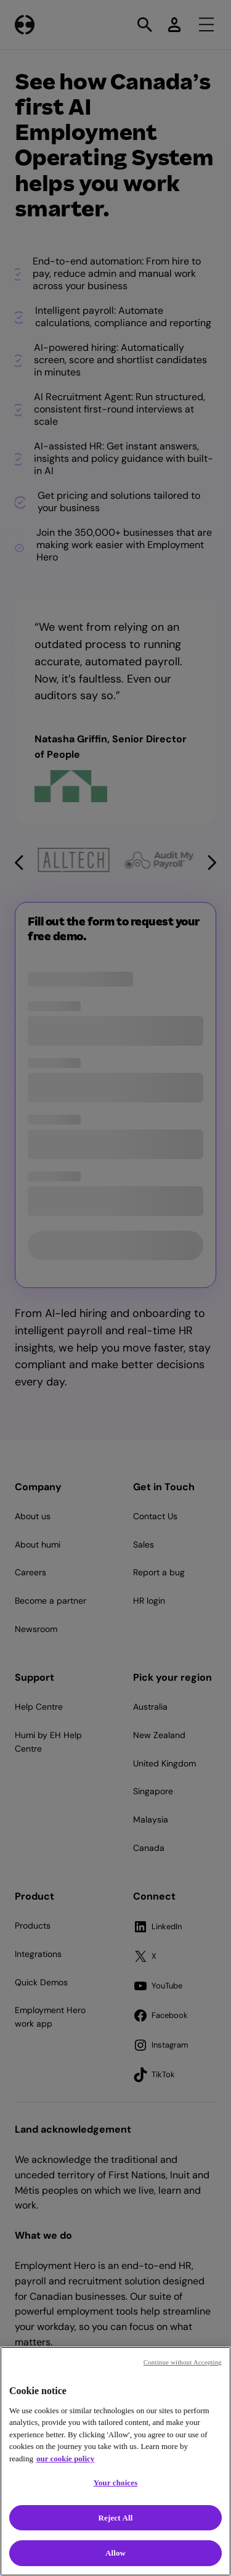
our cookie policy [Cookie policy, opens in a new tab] (65, 2458)
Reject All (116, 2517)
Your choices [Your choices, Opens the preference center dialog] (116, 2482)
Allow (115, 2553)
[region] (115, 2461)
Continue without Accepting (183, 2362)
